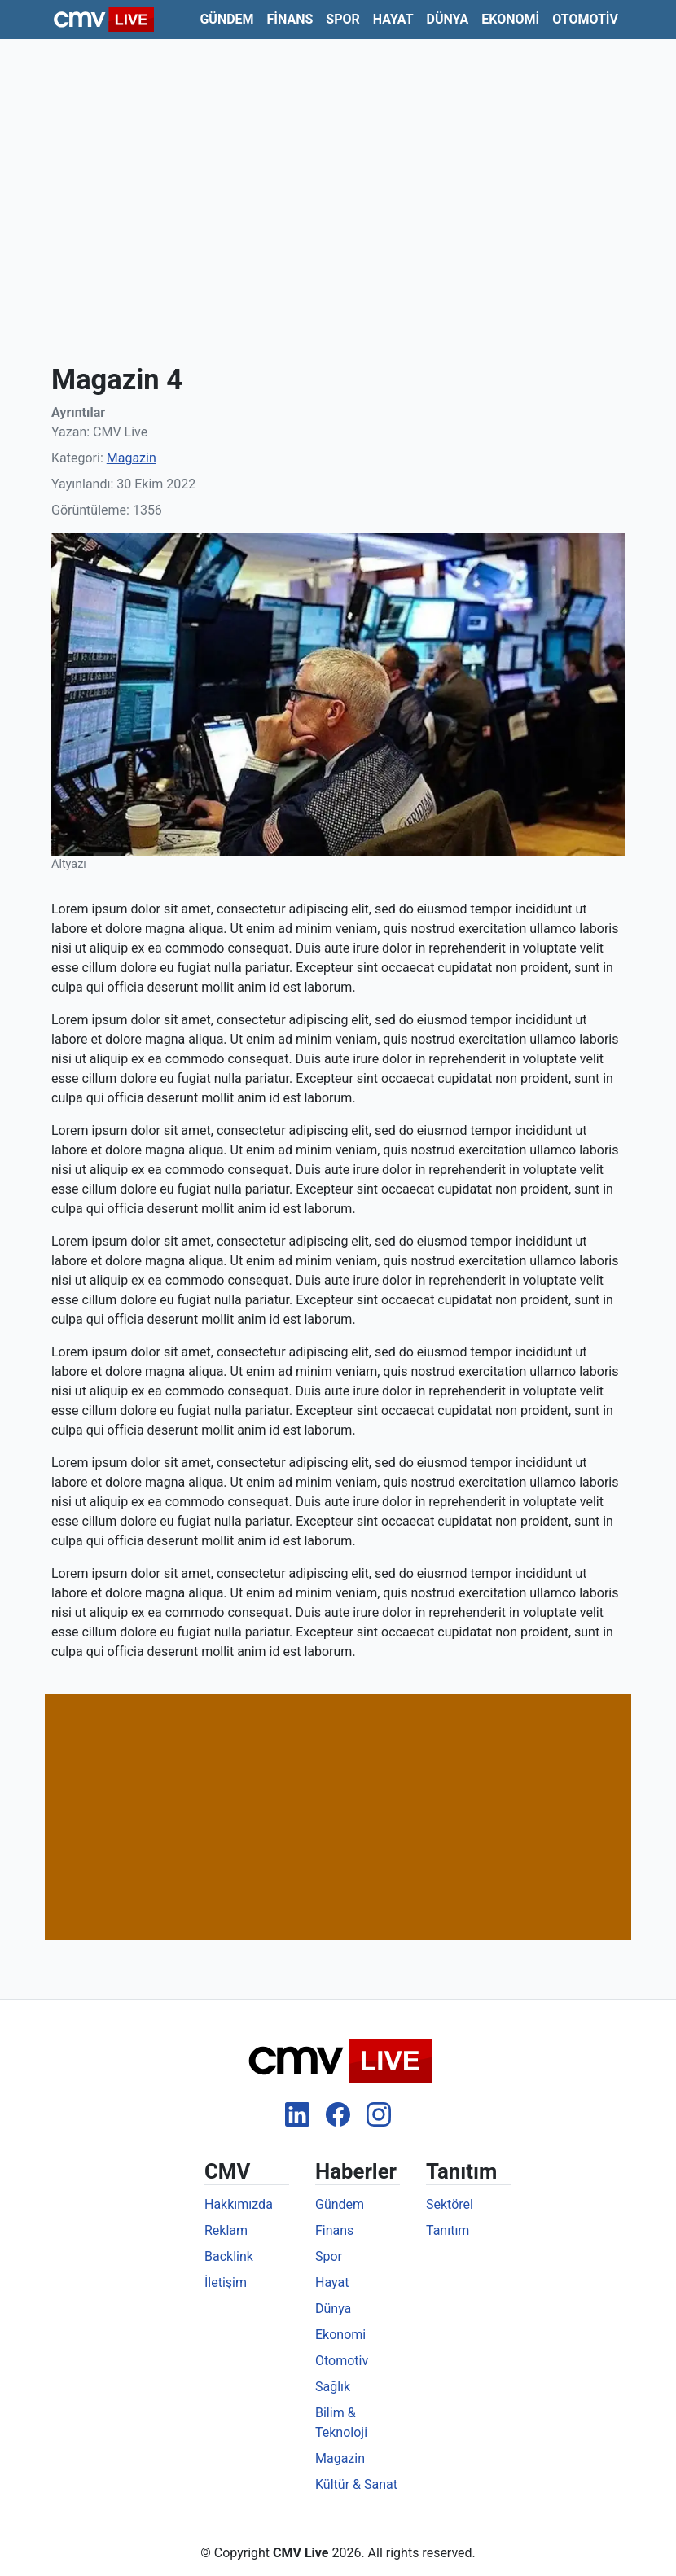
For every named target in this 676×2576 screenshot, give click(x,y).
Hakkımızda (238, 2204)
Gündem (226, 19)
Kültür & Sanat (356, 2484)
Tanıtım (447, 2230)
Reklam (226, 2230)
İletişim (225, 2282)
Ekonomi (510, 19)
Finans (290, 19)
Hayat (393, 19)
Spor (342, 19)
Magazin (131, 458)
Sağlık (332, 2386)
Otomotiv (585, 19)
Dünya (448, 19)
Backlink (228, 2256)
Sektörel (449, 2204)
